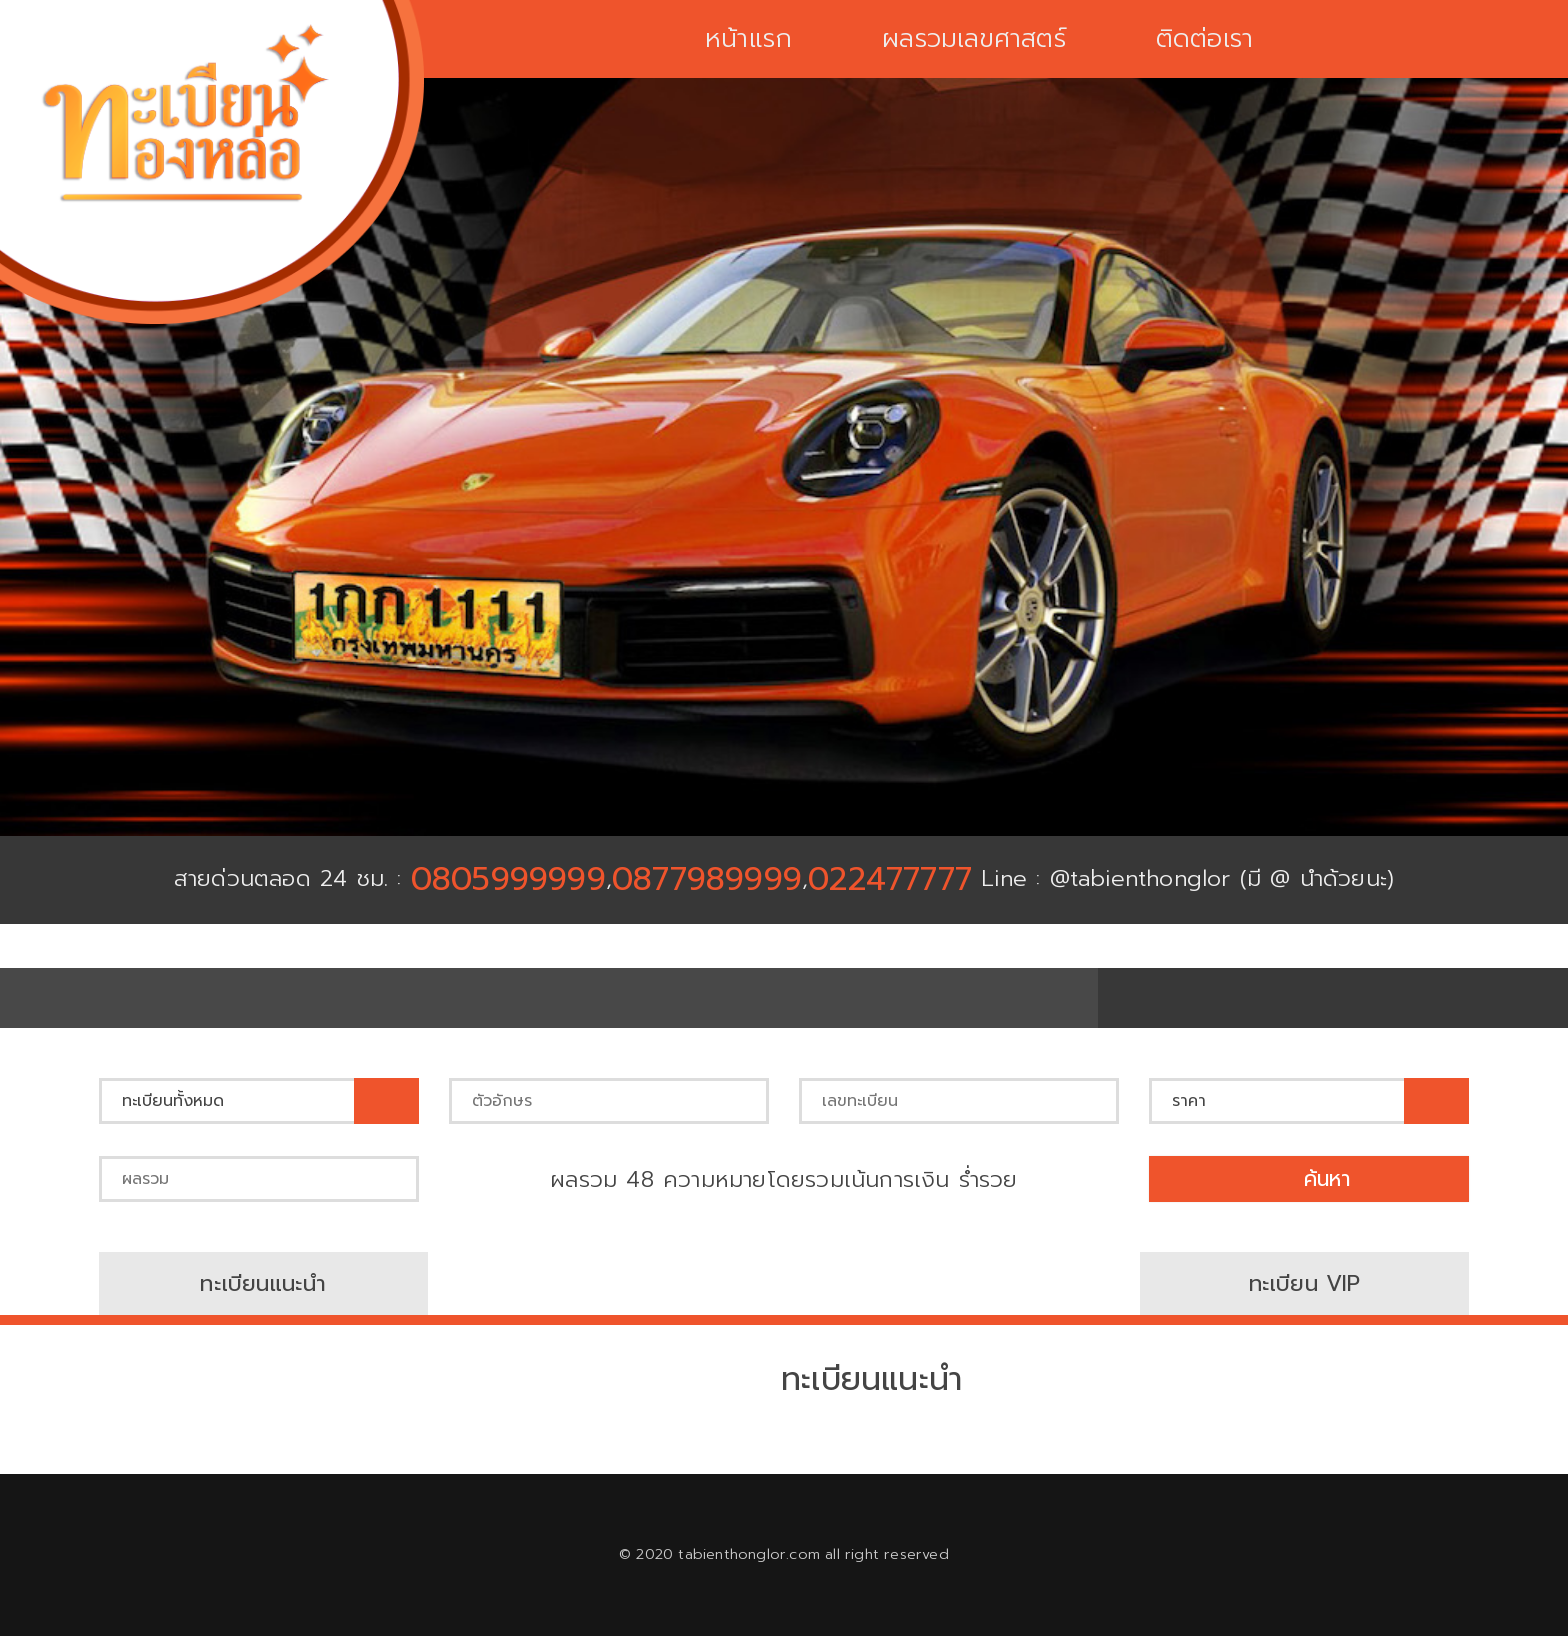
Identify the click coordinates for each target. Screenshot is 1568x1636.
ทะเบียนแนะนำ (263, 1283)
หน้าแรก (746, 39)
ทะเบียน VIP (1304, 1283)
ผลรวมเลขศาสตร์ (973, 39)
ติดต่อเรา (1206, 39)
